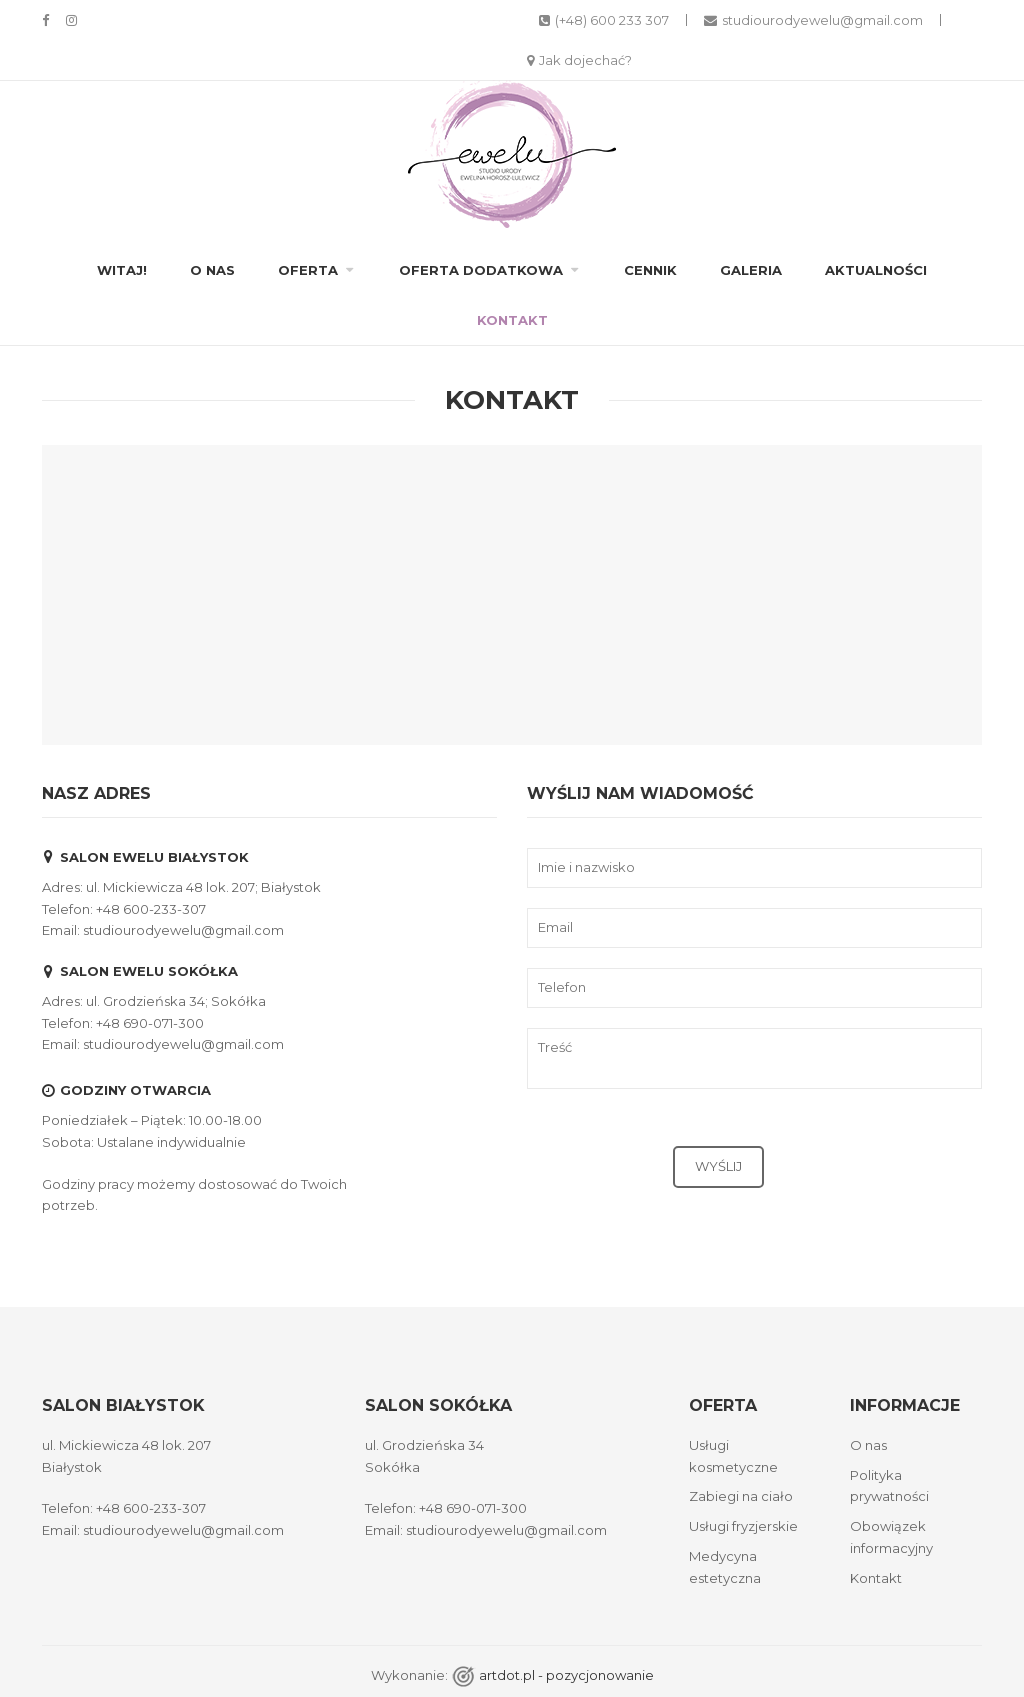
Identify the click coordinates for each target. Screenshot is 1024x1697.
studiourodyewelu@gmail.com (813, 20)
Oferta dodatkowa (481, 270)
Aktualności (876, 270)
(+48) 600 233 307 (604, 20)
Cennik (650, 270)
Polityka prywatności (889, 1486)
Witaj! (122, 270)
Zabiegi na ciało (741, 1496)
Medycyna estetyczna (725, 1567)
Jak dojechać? (579, 60)
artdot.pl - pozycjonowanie (566, 1675)
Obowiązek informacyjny (891, 1537)
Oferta (308, 270)
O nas (212, 270)
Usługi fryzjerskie (743, 1526)
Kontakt (512, 320)
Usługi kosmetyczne (733, 1456)
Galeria (751, 270)
